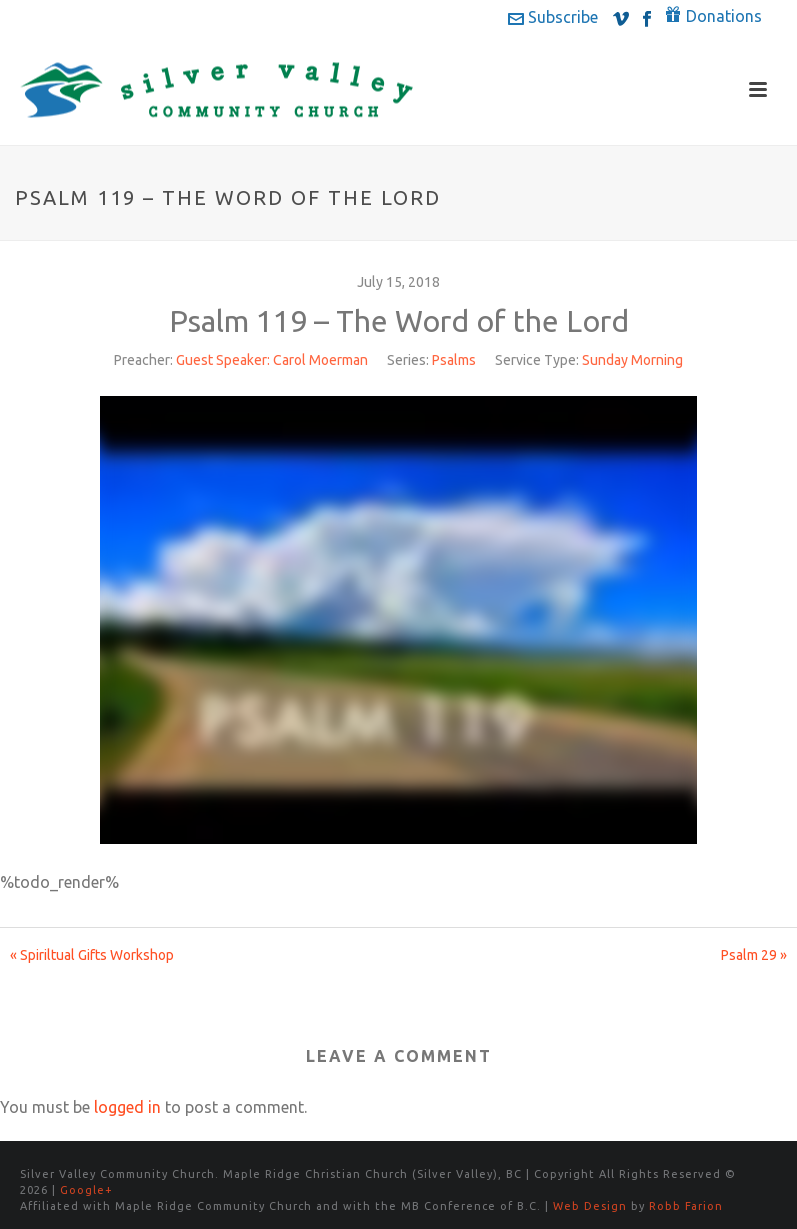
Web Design (590, 1206)
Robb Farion (686, 1206)
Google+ (86, 1190)
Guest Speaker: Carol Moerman (272, 360)
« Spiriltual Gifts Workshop (92, 955)
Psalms (454, 360)
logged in (127, 1107)
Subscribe (553, 17)
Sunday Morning (632, 360)
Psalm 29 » (754, 955)
